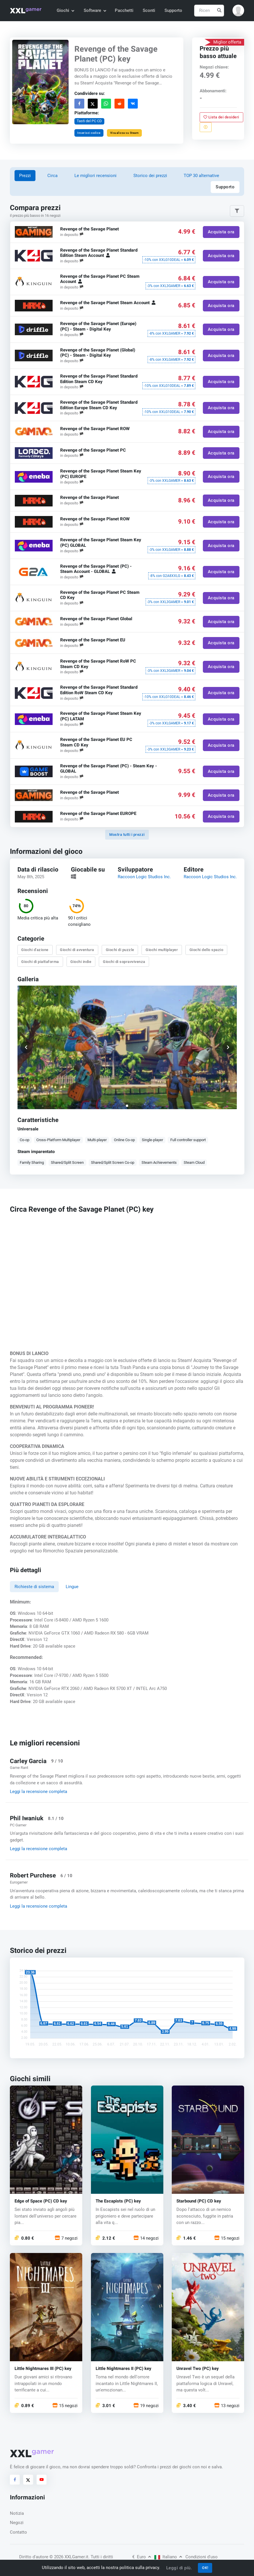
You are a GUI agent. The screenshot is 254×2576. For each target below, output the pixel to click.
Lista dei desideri (221, 117)
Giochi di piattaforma (40, 961)
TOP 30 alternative (201, 175)
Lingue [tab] (72, 1586)
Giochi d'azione (35, 950)
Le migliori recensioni (95, 175)
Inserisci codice (88, 132)
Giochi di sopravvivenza (124, 961)
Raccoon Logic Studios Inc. (144, 876)
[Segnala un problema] (206, 127)
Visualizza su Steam (124, 132)
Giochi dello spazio (206, 950)
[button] (238, 10)
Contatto (18, 2532)
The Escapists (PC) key (118, 2201)
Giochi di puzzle (119, 950)
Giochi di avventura (77, 950)
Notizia (17, 2513)
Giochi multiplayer (162, 950)
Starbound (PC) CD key (198, 2201)
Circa (52, 175)
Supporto (173, 10)
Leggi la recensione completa (38, 1791)
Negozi (17, 2522)
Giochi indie (80, 961)
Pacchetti (124, 10)
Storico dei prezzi (150, 175)
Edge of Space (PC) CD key (41, 2201)
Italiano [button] (168, 2556)
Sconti (149, 10)
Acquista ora (221, 231)
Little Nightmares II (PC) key (123, 2369)
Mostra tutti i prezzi (127, 834)
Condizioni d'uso (201, 2556)
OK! (205, 2568)
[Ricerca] (209, 11)
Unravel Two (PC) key (197, 2369)
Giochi (65, 10)
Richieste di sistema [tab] (34, 1586)
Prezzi (25, 175)
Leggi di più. (179, 2567)
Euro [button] (141, 2556)
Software (95, 10)
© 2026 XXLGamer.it (68, 2556)
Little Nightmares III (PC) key (43, 2369)
